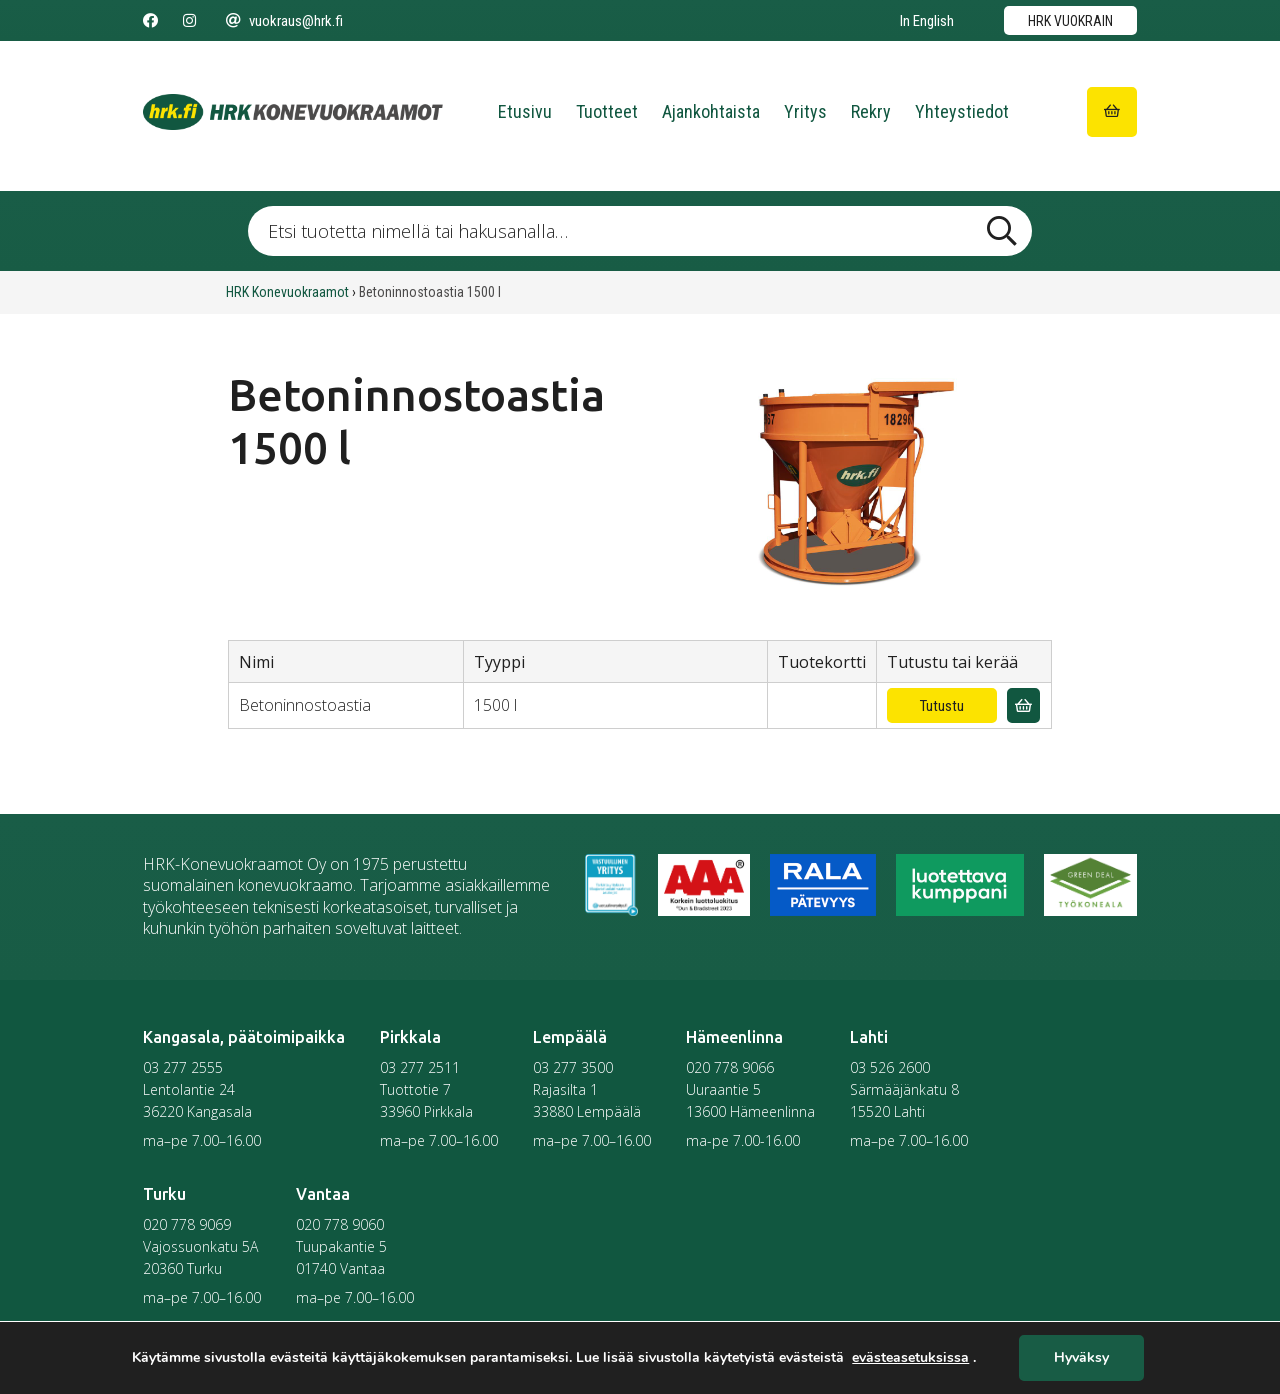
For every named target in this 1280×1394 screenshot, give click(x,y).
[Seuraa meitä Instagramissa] (189, 21)
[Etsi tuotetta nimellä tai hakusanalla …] (639, 231)
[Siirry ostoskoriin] (1112, 112)
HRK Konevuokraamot (287, 292)
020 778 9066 (730, 1067)
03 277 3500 (573, 1067)
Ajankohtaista (711, 111)
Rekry (871, 111)
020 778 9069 (187, 1224)
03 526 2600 (890, 1067)
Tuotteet (607, 111)
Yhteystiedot (962, 111)
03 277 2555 (183, 1067)
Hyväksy (1081, 1358)
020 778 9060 (340, 1224)
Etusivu (525, 111)
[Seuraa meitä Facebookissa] (150, 21)
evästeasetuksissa (910, 1358)
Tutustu (942, 706)
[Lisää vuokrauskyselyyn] (1023, 705)
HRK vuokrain (1070, 21)
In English (927, 21)
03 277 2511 (420, 1067)
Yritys (805, 111)
